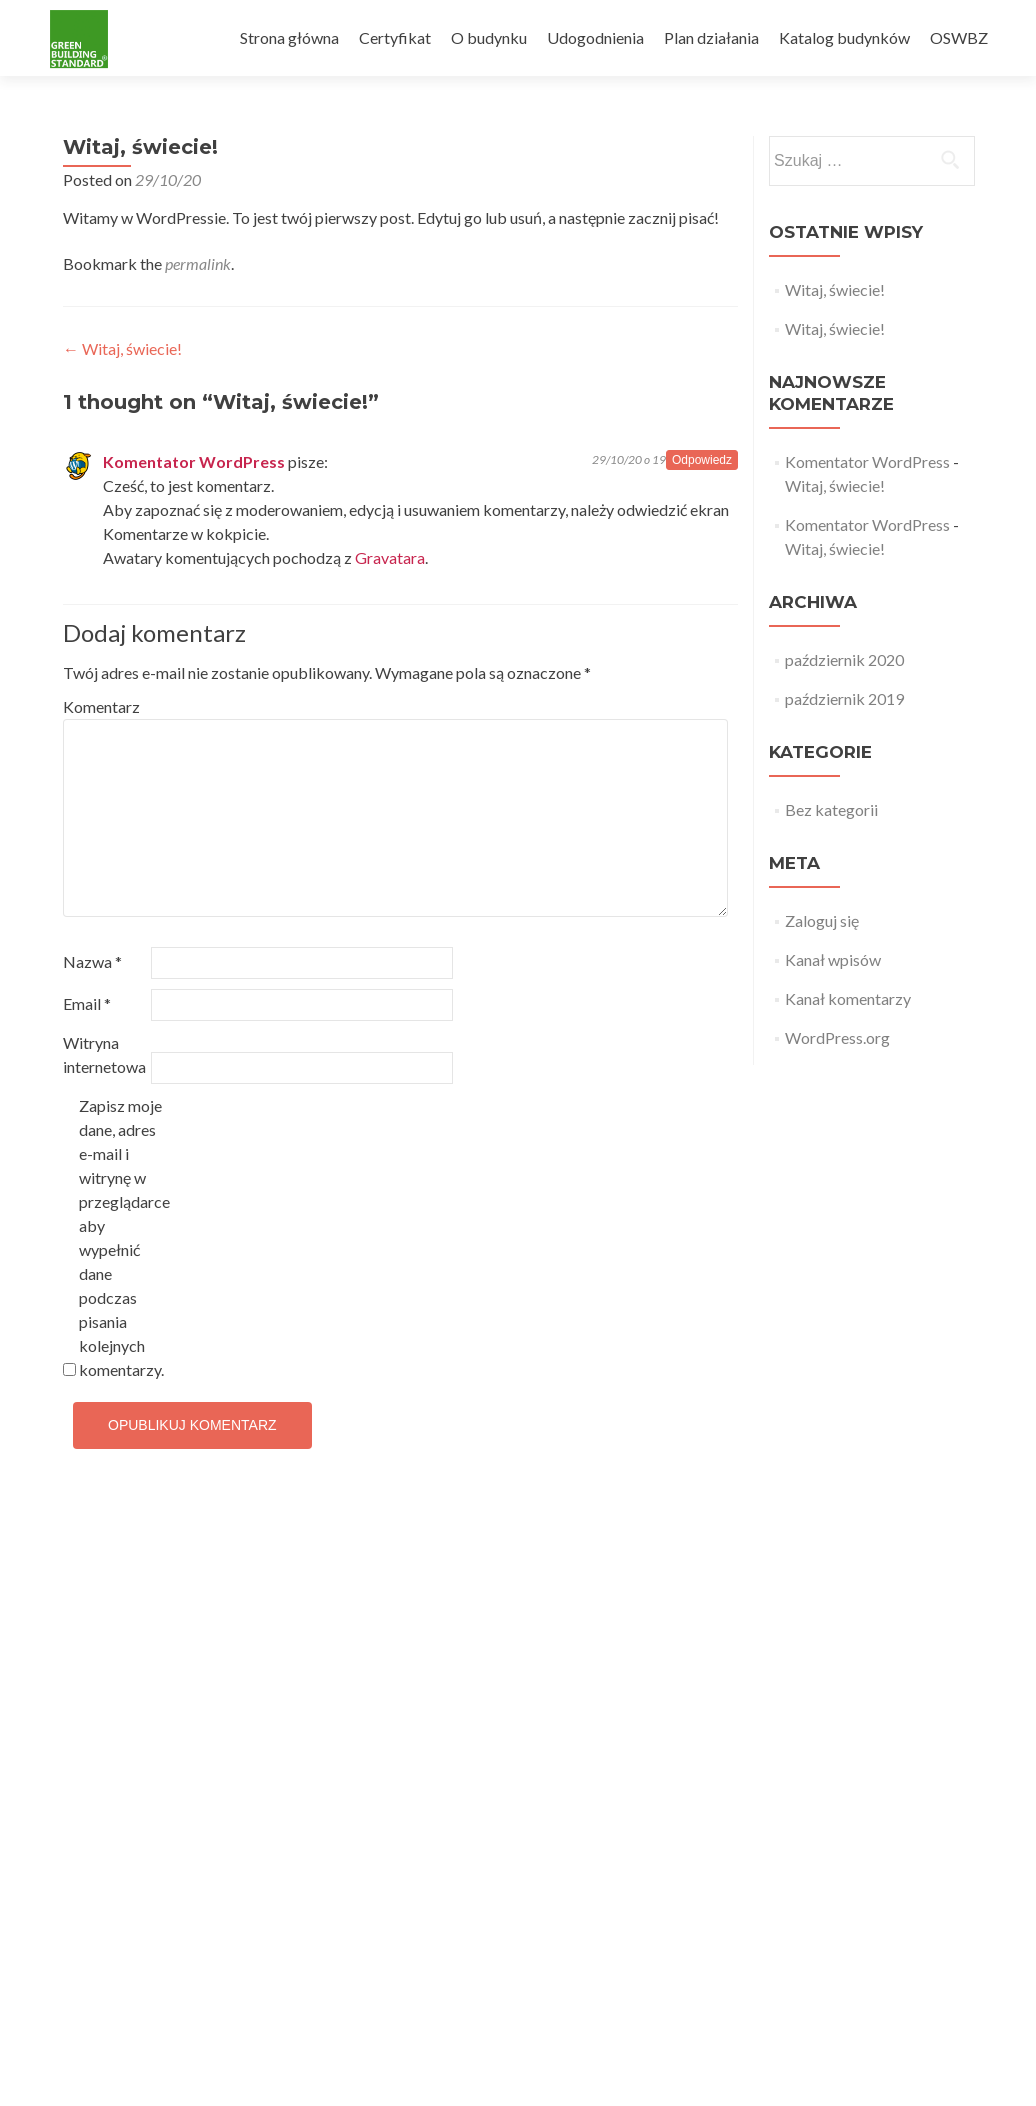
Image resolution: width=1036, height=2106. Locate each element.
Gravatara (390, 557)
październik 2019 (844, 698)
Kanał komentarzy (848, 998)
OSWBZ (959, 37)
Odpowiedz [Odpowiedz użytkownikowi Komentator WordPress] (702, 460)
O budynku (489, 37)
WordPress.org (837, 1037)
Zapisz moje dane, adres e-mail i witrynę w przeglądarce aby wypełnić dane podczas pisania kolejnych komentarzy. (121, 1237)
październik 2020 (844, 659)
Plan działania (711, 37)
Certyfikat (395, 37)
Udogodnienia (595, 37)
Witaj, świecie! (122, 348)
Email (87, 1003)
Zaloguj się (822, 920)
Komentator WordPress (194, 461)
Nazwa (92, 961)
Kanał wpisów (833, 959)
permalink (198, 263)
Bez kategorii (831, 809)
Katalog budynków (844, 37)
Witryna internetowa (104, 1054)
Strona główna (289, 37)
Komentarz (101, 706)
